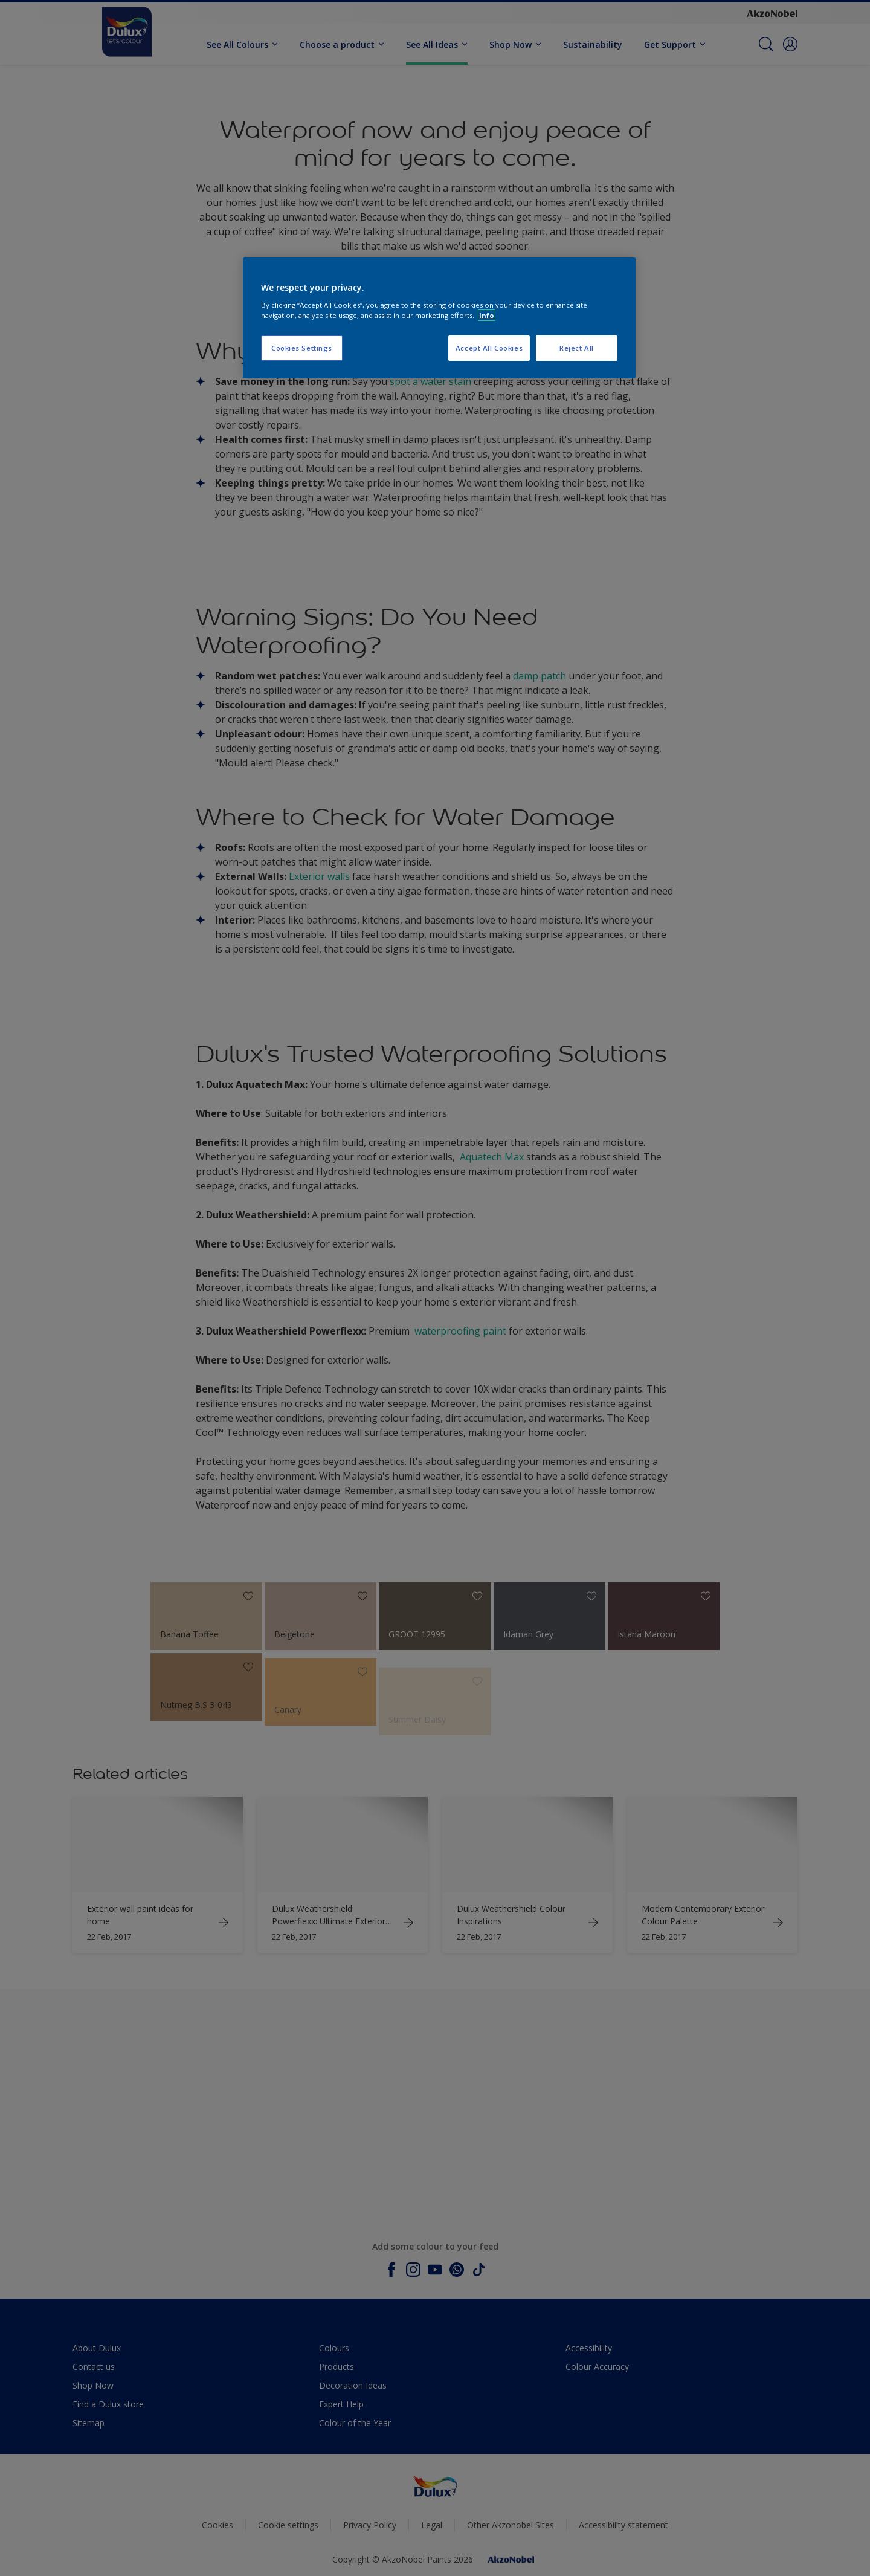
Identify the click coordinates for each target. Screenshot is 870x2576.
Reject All (576, 347)
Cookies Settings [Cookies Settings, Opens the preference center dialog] (301, 347)
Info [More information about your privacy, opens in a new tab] (486, 315)
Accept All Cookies (489, 347)
